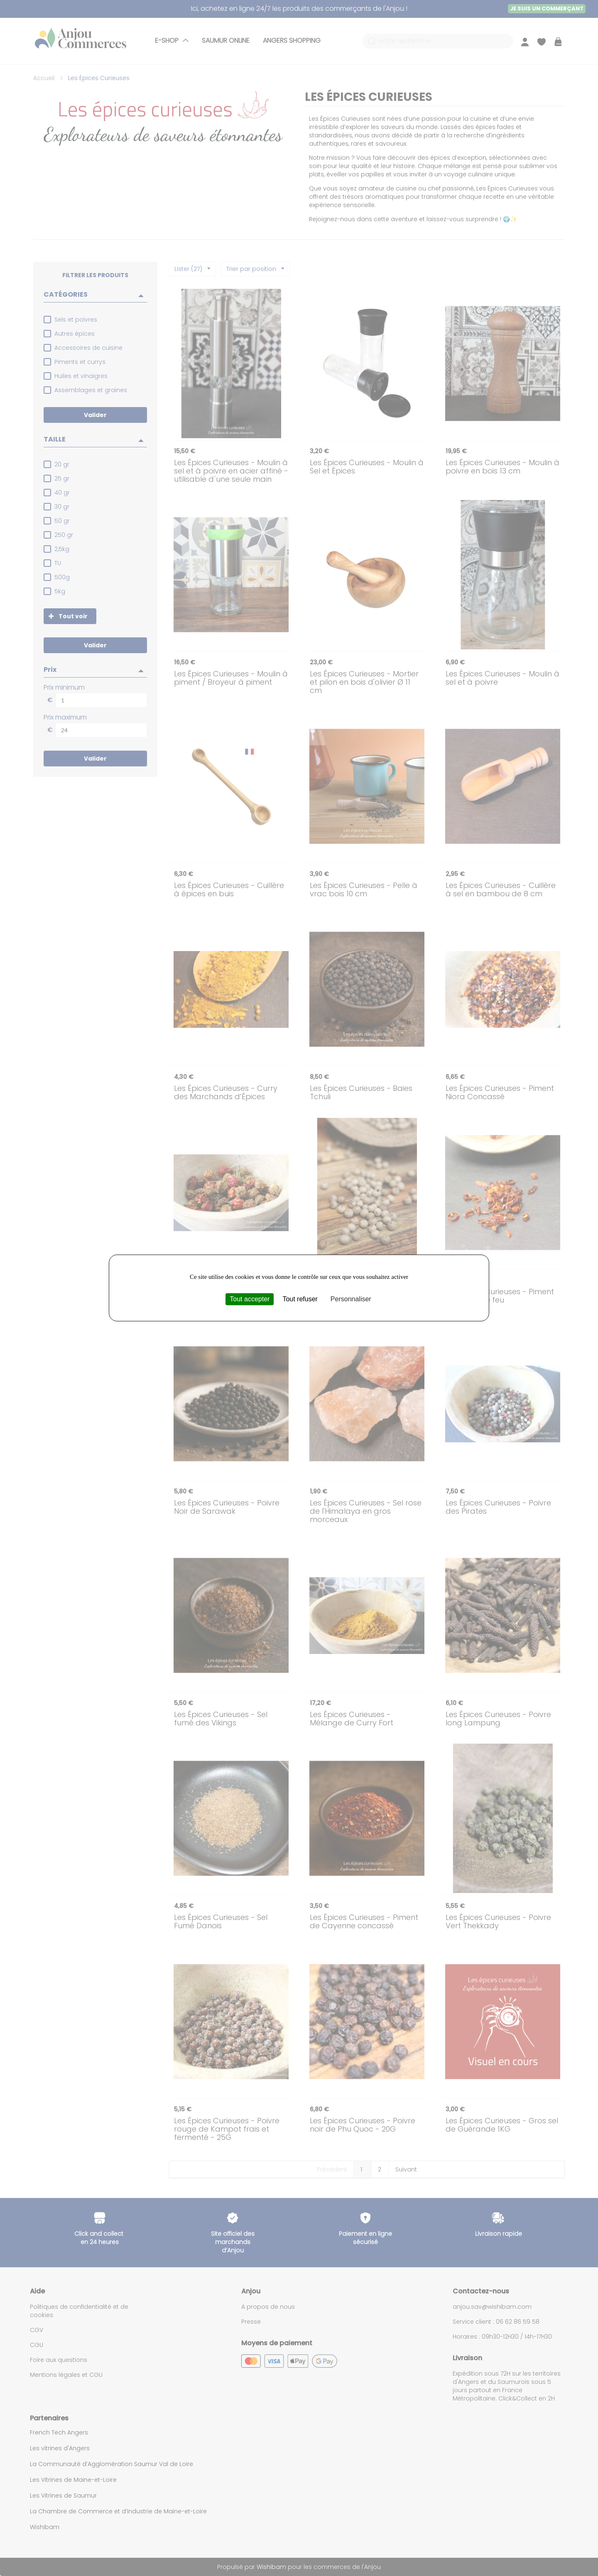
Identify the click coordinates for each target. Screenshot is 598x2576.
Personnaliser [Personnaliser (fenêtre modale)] (351, 1299)
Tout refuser (299, 1299)
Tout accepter (250, 1299)
